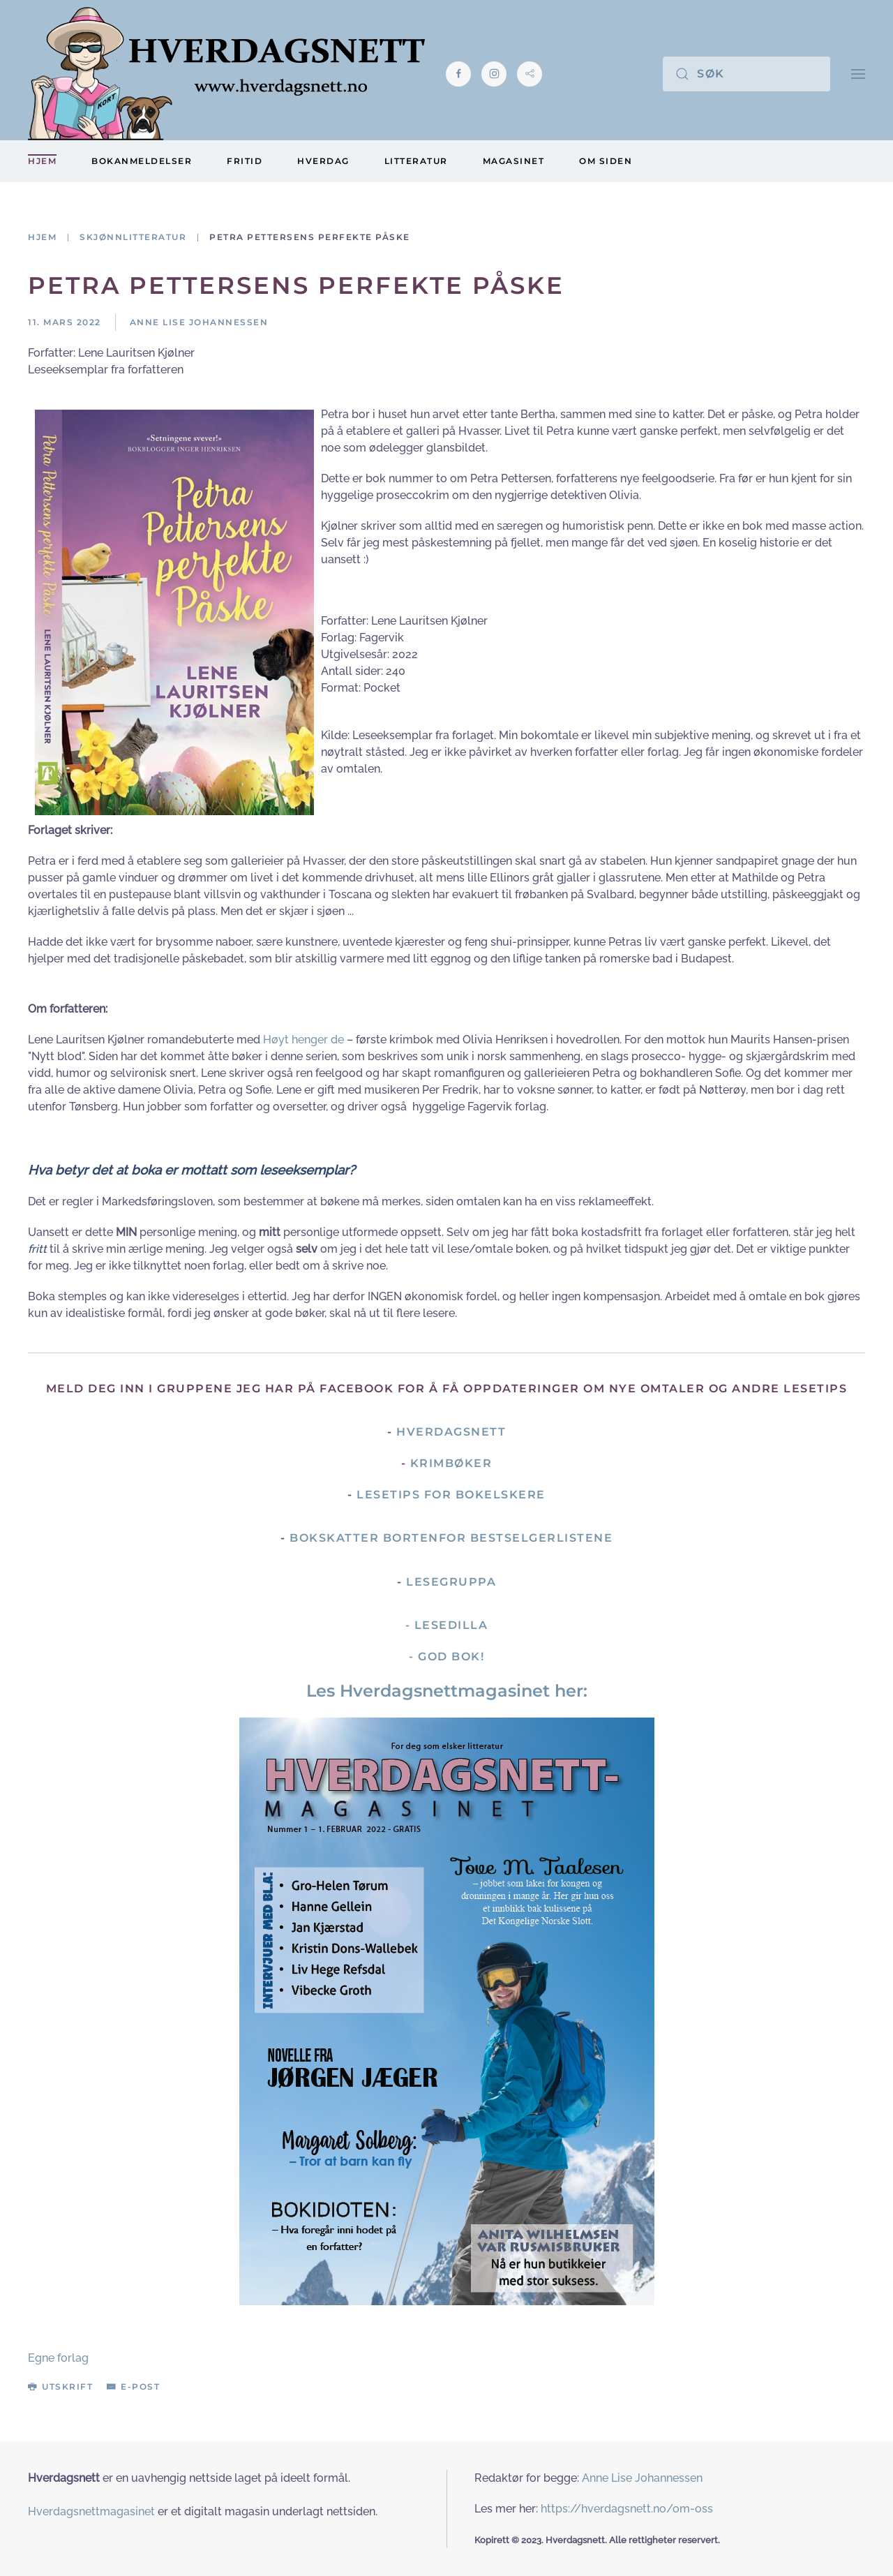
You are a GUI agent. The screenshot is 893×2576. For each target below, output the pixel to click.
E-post (133, 2386)
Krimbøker (451, 1463)
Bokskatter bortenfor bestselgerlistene (451, 1537)
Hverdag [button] (323, 161)
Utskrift (60, 2386)
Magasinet (514, 161)
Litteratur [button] (416, 161)
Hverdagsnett (451, 1431)
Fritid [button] (244, 161)
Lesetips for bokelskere (451, 1494)
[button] (858, 73)
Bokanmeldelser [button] (141, 161)
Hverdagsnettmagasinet (91, 2511)
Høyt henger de (303, 1039)
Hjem (42, 161)
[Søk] (746, 74)
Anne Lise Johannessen (642, 2478)
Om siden (605, 161)
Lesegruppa (451, 1581)
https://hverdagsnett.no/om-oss (627, 2508)
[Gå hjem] (226, 73)
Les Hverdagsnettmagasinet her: (446, 1691)
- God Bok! (446, 1656)
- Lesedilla (446, 1625)
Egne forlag (58, 2358)
